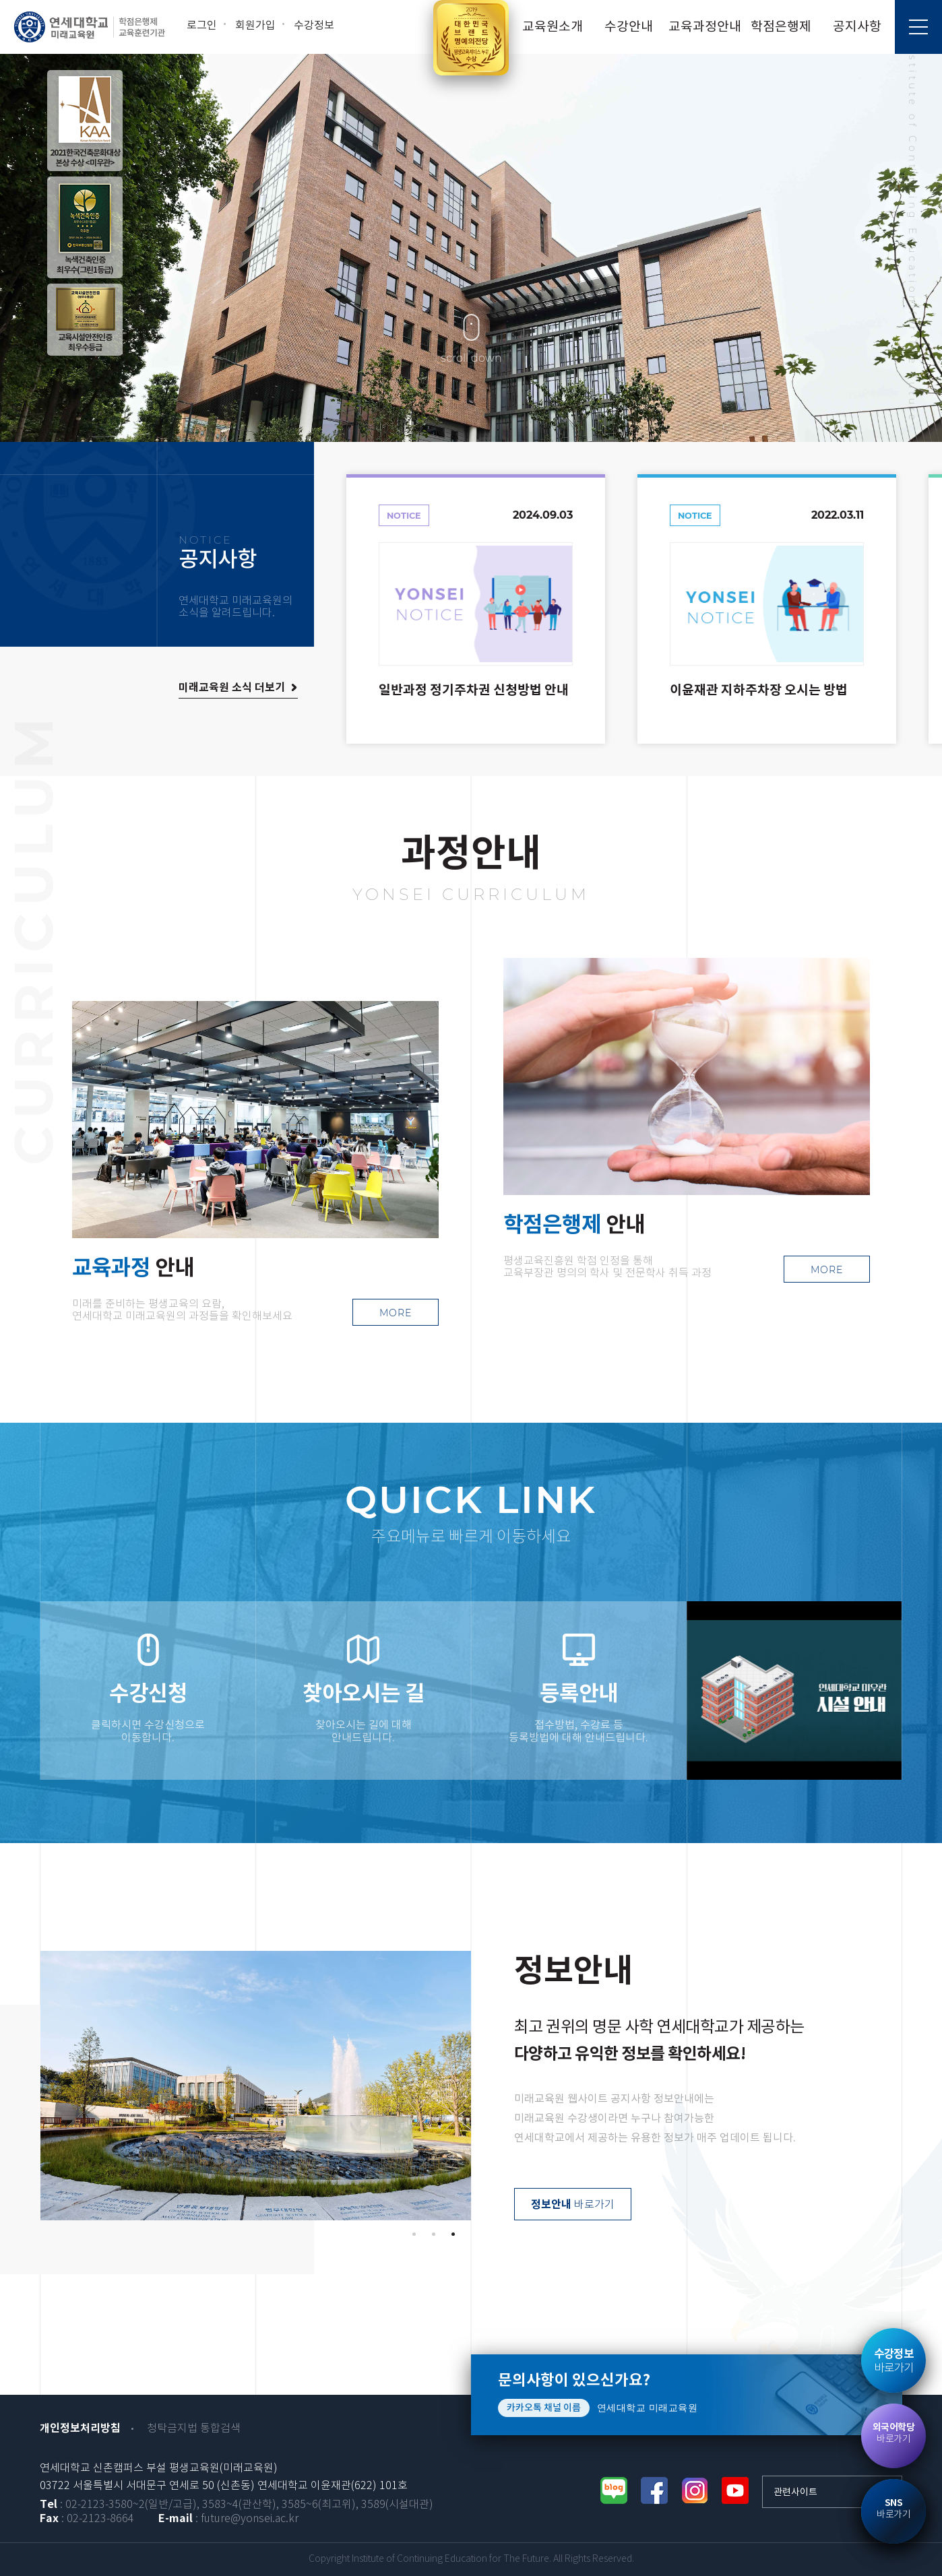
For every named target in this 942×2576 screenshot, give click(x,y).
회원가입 (255, 26)
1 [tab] (414, 2234)
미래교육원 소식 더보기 (232, 688)
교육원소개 (552, 27)
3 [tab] (453, 2234)
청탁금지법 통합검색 (194, 2429)
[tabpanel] (255, 2085)
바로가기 (573, 2205)
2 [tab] (433, 2234)
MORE (395, 1313)
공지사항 (857, 27)
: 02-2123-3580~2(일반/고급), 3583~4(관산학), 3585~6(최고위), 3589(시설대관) (236, 2505)
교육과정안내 (704, 27)
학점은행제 (781, 27)
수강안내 (628, 27)
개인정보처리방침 (80, 2428)
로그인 (202, 26)
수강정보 (314, 26)
